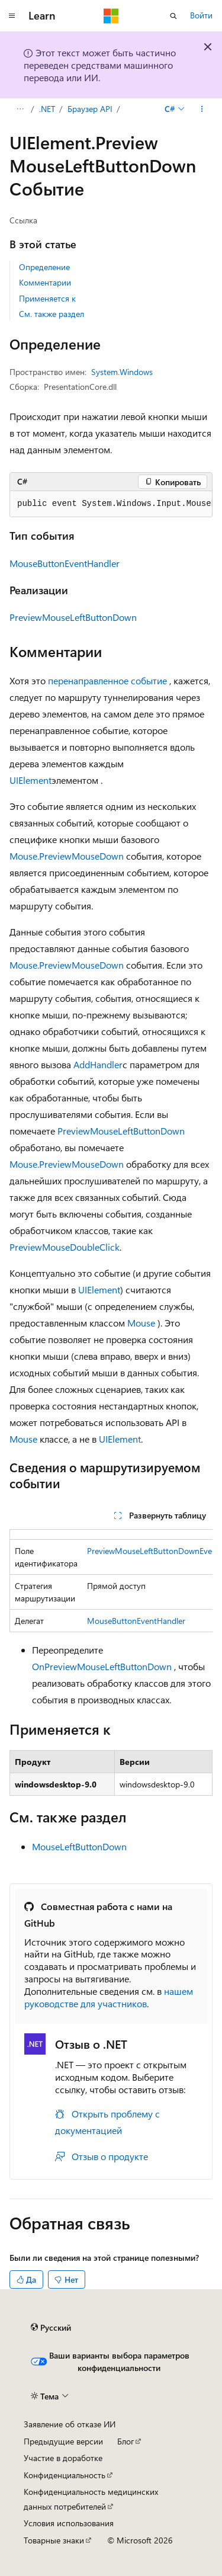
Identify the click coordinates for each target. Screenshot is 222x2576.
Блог (125, 2441)
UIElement (30, 780)
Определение (44, 267)
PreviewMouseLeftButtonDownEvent (153, 1550)
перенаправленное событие (107, 680)
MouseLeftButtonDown (79, 1846)
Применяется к (47, 298)
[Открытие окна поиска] (173, 16)
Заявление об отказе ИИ (69, 2424)
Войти (201, 15)
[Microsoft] (111, 16)
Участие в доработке (63, 2457)
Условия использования (69, 2523)
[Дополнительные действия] (202, 109)
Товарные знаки (54, 2540)
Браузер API (89, 108)
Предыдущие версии (63, 2441)
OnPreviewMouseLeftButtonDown (102, 1666)
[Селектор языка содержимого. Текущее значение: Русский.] (51, 2327)
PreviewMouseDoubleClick (64, 1247)
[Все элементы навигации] (19, 109)
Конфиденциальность (64, 2475)
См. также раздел (51, 313)
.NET (47, 108)
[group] (111, 504)
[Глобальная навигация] (12, 16)
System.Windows (122, 371)
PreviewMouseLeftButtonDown (73, 617)
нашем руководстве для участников (108, 1997)
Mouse (141, 1322)
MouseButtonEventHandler (64, 563)
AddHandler (98, 1064)
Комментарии (45, 282)
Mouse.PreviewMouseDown (66, 856)
